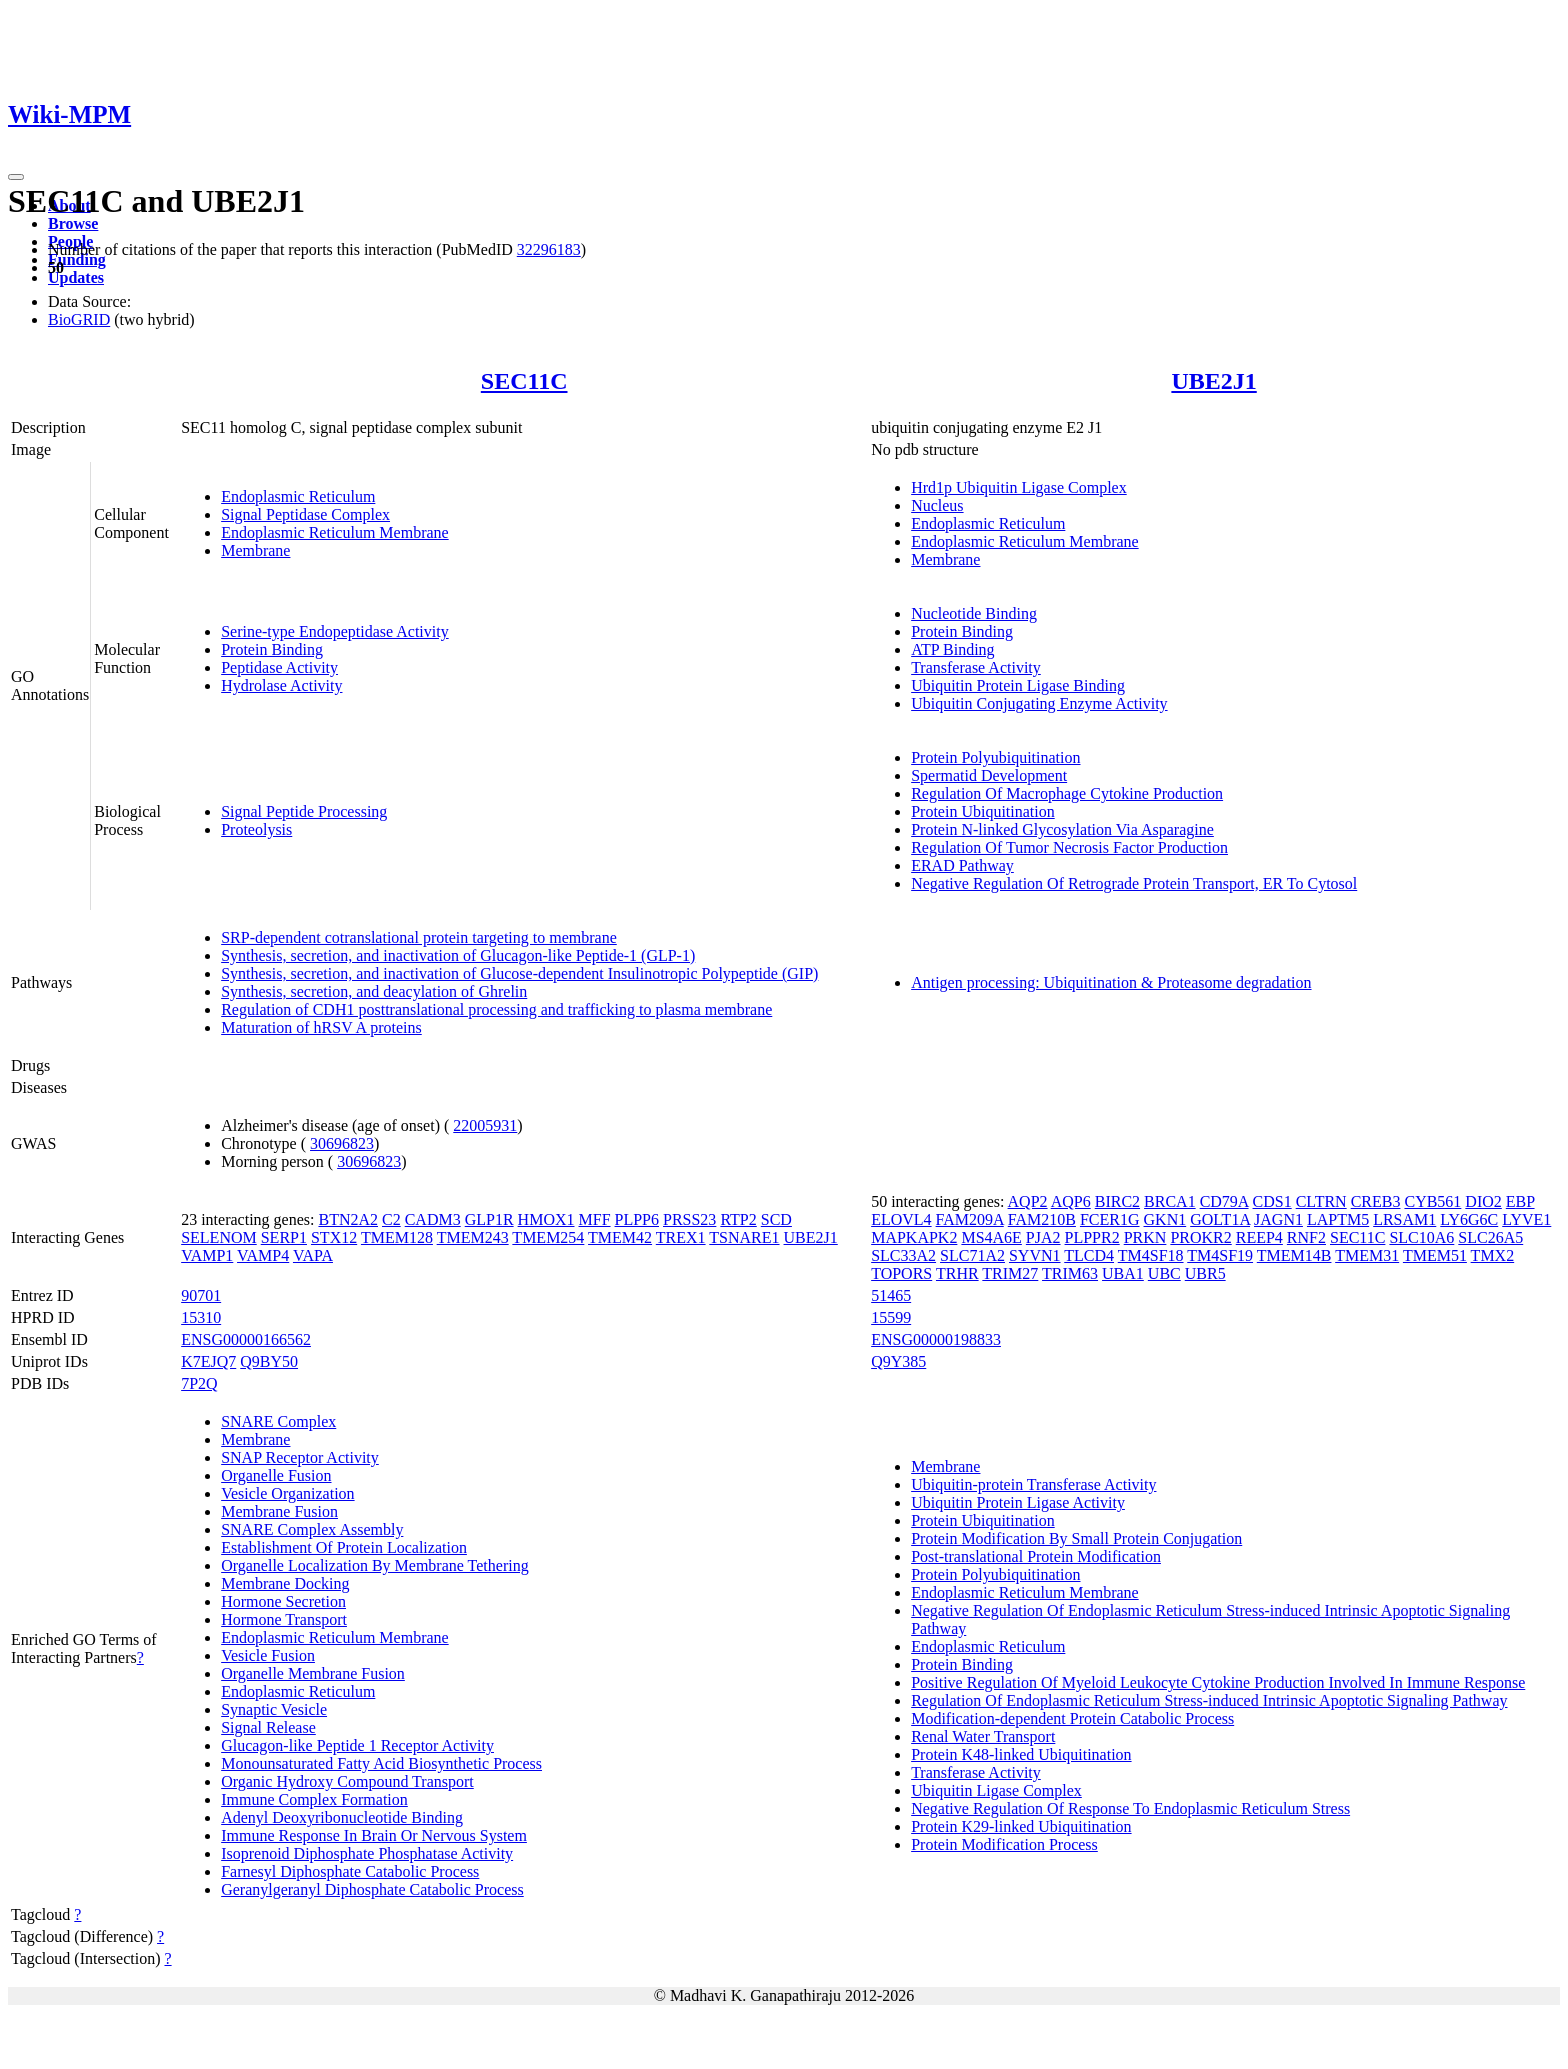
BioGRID (79, 319)
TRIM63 (1070, 1273)
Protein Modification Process (1004, 1844)
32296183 (549, 249)
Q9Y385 (898, 1361)
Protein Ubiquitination (983, 811)
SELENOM (219, 1237)
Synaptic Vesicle (274, 1709)
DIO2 (1483, 1201)
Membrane (255, 550)
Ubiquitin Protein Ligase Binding (1018, 685)
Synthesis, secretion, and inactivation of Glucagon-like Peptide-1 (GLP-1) (458, 955)
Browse (73, 223)
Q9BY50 (269, 1361)
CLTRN (1321, 1201)
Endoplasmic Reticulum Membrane (335, 532)
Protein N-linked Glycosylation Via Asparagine (1062, 829)
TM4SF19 (1220, 1255)
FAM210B (1042, 1219)
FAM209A (970, 1219)
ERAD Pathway (962, 865)
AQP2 (1028, 1201)
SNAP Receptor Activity (300, 1457)
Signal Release (268, 1727)
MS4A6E (991, 1237)
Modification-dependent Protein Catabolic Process (1072, 1718)
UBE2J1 (1213, 381)
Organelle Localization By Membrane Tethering (375, 1565)
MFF (595, 1219)
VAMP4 (263, 1255)
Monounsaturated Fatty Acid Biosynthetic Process (381, 1763)
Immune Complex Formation (314, 1799)
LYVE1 (1526, 1219)
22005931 (485, 1125)
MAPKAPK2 (914, 1237)
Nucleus (937, 505)
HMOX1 (546, 1219)
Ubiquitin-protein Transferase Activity (1033, 1484)
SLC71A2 (972, 1255)
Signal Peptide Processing (304, 811)
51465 (891, 1295)
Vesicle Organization (287, 1493)
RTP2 (738, 1219)
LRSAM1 (1404, 1219)
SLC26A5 (1490, 1237)
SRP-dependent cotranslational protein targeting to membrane (419, 937)
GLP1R (489, 1219)
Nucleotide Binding (974, 613)
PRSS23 (689, 1219)
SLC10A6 (1421, 1237)
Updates (76, 277)
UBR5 (1205, 1273)
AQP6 (1071, 1201)
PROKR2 (1200, 1237)
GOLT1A (1220, 1219)
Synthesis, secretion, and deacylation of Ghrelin (374, 991)
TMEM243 (473, 1237)
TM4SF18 (1151, 1255)
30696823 (342, 1143)
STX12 (334, 1237)
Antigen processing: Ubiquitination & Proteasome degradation (1111, 982)
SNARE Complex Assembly (312, 1529)
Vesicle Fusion (268, 1655)
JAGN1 (1278, 1219)
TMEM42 (620, 1237)
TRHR (957, 1273)
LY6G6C (1469, 1219)
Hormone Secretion (283, 1601)
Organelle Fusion (276, 1475)
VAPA (313, 1255)
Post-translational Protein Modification (1036, 1556)
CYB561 (1432, 1201)
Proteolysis (256, 829)
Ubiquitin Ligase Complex (996, 1790)
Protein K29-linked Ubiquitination (1021, 1826)
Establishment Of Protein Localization (344, 1547)
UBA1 (1123, 1273)
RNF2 (1306, 1237)
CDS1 (1272, 1201)
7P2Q (199, 1383)
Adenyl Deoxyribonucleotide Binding (342, 1817)
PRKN (1145, 1237)
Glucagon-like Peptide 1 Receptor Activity (357, 1745)
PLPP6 (637, 1219)
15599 (891, 1317)
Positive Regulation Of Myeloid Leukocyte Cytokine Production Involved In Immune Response (1218, 1682)
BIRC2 (1117, 1201)
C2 (391, 1219)
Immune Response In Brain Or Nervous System (374, 1835)
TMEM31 (1367, 1255)
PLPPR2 (1092, 1237)
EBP (1520, 1201)
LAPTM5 (1338, 1219)
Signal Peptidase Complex (305, 514)
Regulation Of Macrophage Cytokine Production (1067, 793)
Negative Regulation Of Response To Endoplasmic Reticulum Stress (1130, 1808)
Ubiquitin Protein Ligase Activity (1018, 1502)
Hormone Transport (284, 1619)
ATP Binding (952, 649)
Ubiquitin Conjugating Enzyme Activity (1039, 703)
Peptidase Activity (279, 667)
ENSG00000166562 (246, 1339)
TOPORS (901, 1273)
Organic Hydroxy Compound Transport (347, 1781)
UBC (1164, 1273)
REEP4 (1259, 1237)
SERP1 (284, 1237)
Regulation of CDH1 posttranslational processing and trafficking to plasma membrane (496, 1009)
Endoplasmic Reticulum (298, 496)
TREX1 (681, 1237)
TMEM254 (548, 1237)
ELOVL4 (901, 1219)
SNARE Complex (278, 1421)
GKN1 (1165, 1219)
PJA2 (1043, 1237)
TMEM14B (1294, 1255)
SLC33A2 (903, 1255)
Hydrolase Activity (281, 685)
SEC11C (524, 381)
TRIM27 (1010, 1273)
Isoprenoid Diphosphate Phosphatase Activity (367, 1853)
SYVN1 (1035, 1255)
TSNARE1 (744, 1237)
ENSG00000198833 (936, 1339)
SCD (776, 1219)
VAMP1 (207, 1255)
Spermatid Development (989, 775)
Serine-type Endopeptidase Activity (335, 631)
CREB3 (1376, 1201)
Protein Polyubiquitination (995, 757)
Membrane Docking (285, 1583)
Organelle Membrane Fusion (313, 1673)
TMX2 (1493, 1255)
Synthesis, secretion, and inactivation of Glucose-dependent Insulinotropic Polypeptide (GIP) (519, 973)
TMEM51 (1435, 1255)
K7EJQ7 (208, 1361)
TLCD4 (1089, 1255)
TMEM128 (397, 1237)
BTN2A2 (348, 1219)
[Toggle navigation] (16, 177)
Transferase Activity (976, 667)
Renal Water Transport (983, 1736)
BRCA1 (1170, 1201)
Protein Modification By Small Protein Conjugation (1076, 1538)
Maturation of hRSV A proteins (321, 1027)
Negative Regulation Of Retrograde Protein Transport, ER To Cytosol (1134, 883)
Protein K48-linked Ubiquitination (1021, 1754)
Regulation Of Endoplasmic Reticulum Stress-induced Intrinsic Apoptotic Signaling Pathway (1209, 1700)
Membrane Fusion (279, 1511)
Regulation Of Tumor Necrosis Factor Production (1069, 847)
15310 (201, 1317)
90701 (201, 1295)
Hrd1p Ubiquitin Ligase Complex (1019, 487)
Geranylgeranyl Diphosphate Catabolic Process (372, 1889)
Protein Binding (272, 649)
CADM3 (433, 1219)
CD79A (1224, 1201)
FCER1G (1110, 1219)
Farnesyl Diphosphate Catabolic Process (350, 1871)
